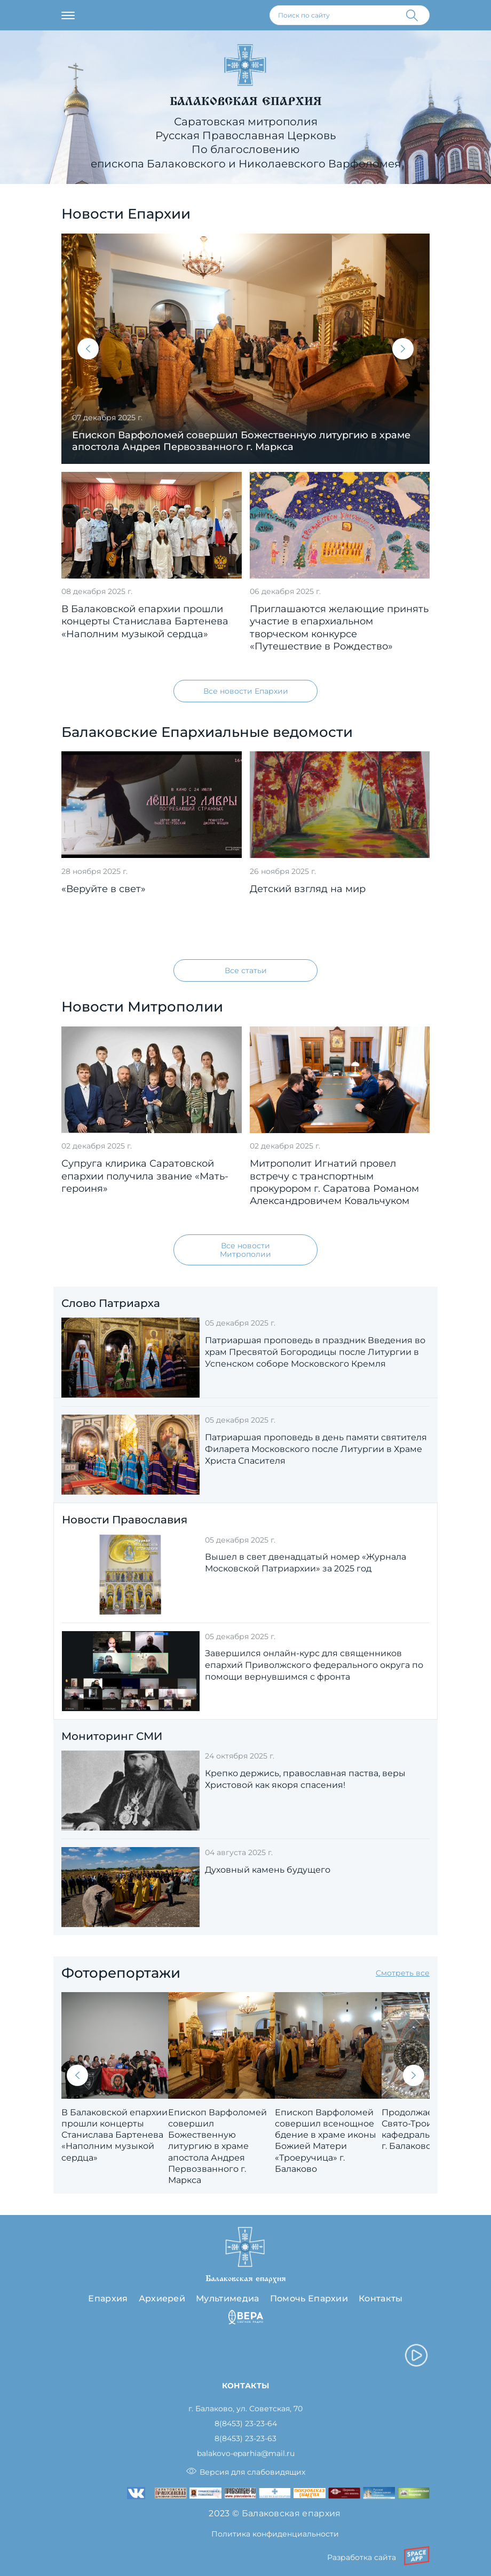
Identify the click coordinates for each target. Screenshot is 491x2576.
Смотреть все (403, 1973)
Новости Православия (124, 1519)
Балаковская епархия (246, 101)
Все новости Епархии (245, 691)
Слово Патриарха (110, 1303)
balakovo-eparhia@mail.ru (246, 2454)
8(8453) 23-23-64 (246, 2424)
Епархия (108, 2298)
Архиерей (162, 2298)
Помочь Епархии (309, 2298)
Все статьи (246, 970)
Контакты (381, 2298)
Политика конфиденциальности (275, 2534)
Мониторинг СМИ (111, 1736)
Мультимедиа (227, 2298)
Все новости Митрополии (245, 1250)
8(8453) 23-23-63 (245, 2439)
